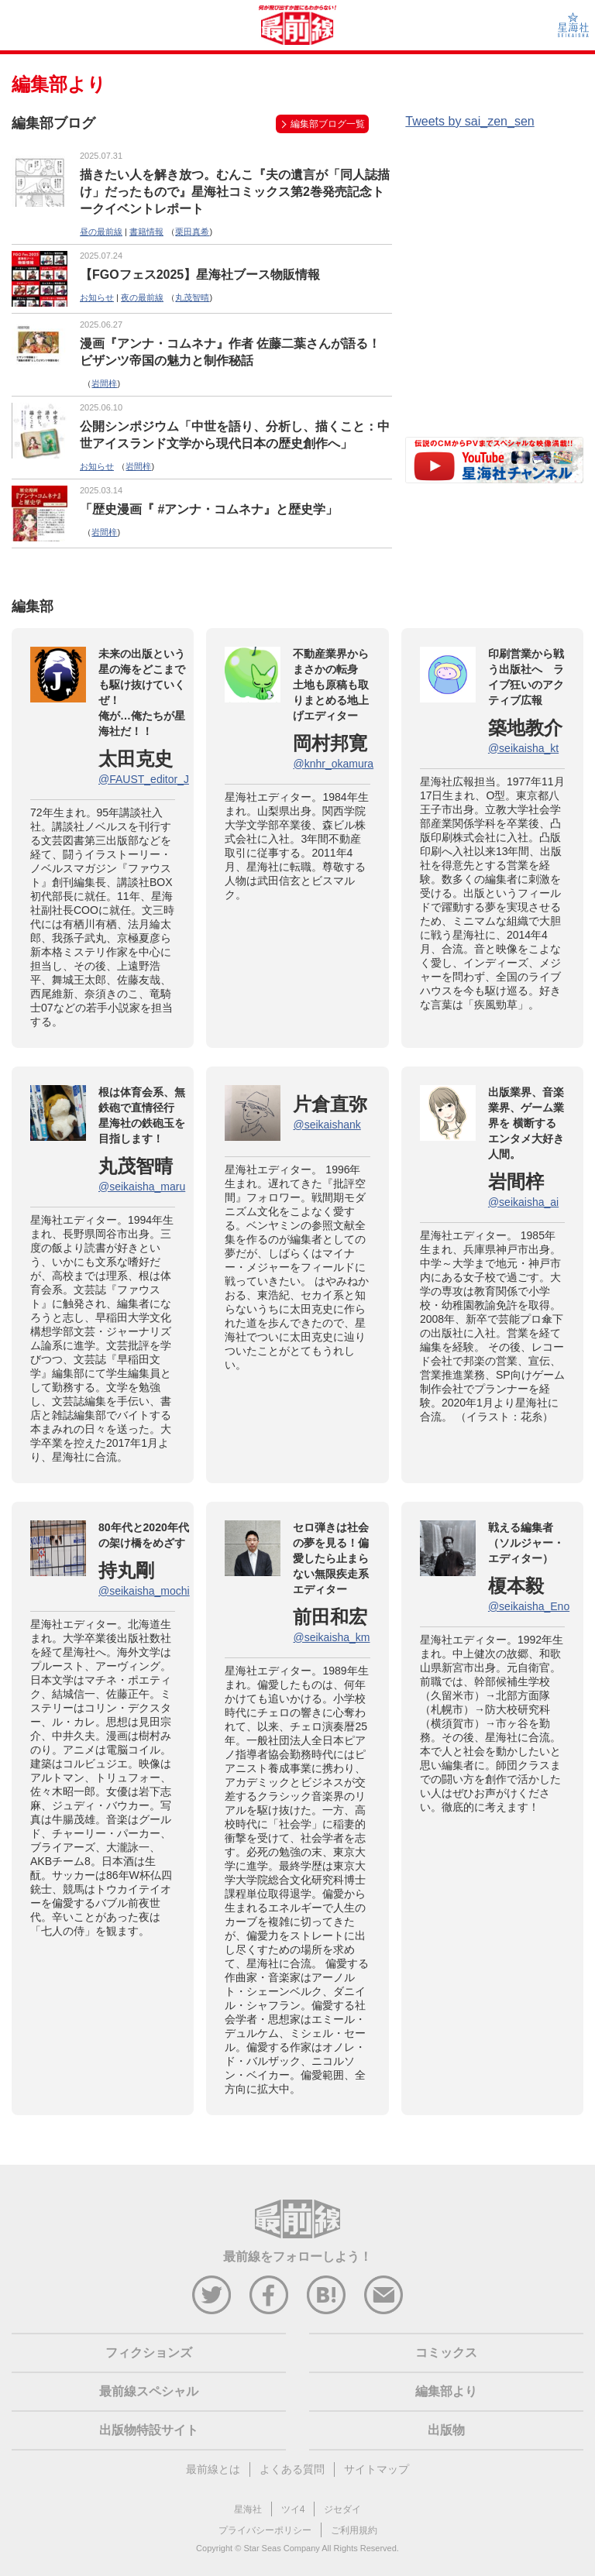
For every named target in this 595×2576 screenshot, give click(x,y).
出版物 (446, 2430)
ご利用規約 (354, 2530)
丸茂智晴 (192, 297)
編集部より (446, 2391)
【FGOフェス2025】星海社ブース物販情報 (200, 274)
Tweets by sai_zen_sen (469, 121)
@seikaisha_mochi (144, 1591)
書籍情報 (146, 231)
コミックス (446, 2352)
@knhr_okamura (333, 763)
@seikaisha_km (331, 1637)
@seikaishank (326, 1124)
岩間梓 (104, 383)
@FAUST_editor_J (143, 779)
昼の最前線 (101, 231)
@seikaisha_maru (141, 1186)
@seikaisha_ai (523, 1202)
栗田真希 (192, 231)
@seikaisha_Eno (528, 1606)
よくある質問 (292, 2469)
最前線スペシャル (148, 2391)
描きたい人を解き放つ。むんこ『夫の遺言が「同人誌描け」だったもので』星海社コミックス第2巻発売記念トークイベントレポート (235, 191)
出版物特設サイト (148, 2430)
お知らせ (97, 297)
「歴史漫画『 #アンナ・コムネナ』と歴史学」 (209, 509)
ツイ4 (293, 2509)
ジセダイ (342, 2509)
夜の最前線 (142, 297)
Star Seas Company (281, 2548)
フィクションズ (148, 2352)
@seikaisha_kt (523, 748)
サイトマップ (376, 2469)
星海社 (248, 2509)
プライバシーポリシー (264, 2530)
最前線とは (213, 2469)
